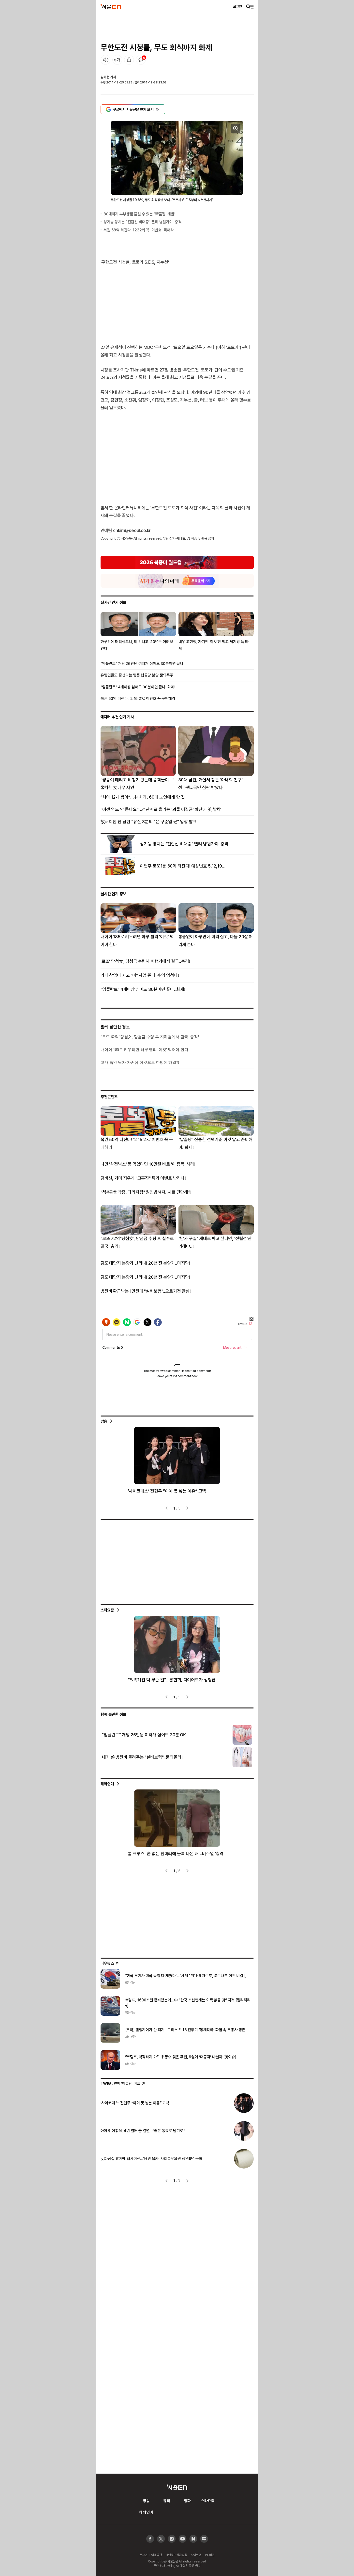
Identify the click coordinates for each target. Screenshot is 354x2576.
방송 (104, 1421)
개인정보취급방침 (176, 2555)
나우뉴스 (110, 1963)
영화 (187, 2500)
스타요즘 (107, 1610)
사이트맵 (196, 2555)
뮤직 (166, 2500)
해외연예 (107, 1784)
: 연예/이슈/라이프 (123, 2083)
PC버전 (209, 2555)
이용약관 (156, 2555)
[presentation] (167, 1508)
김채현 (105, 77)
